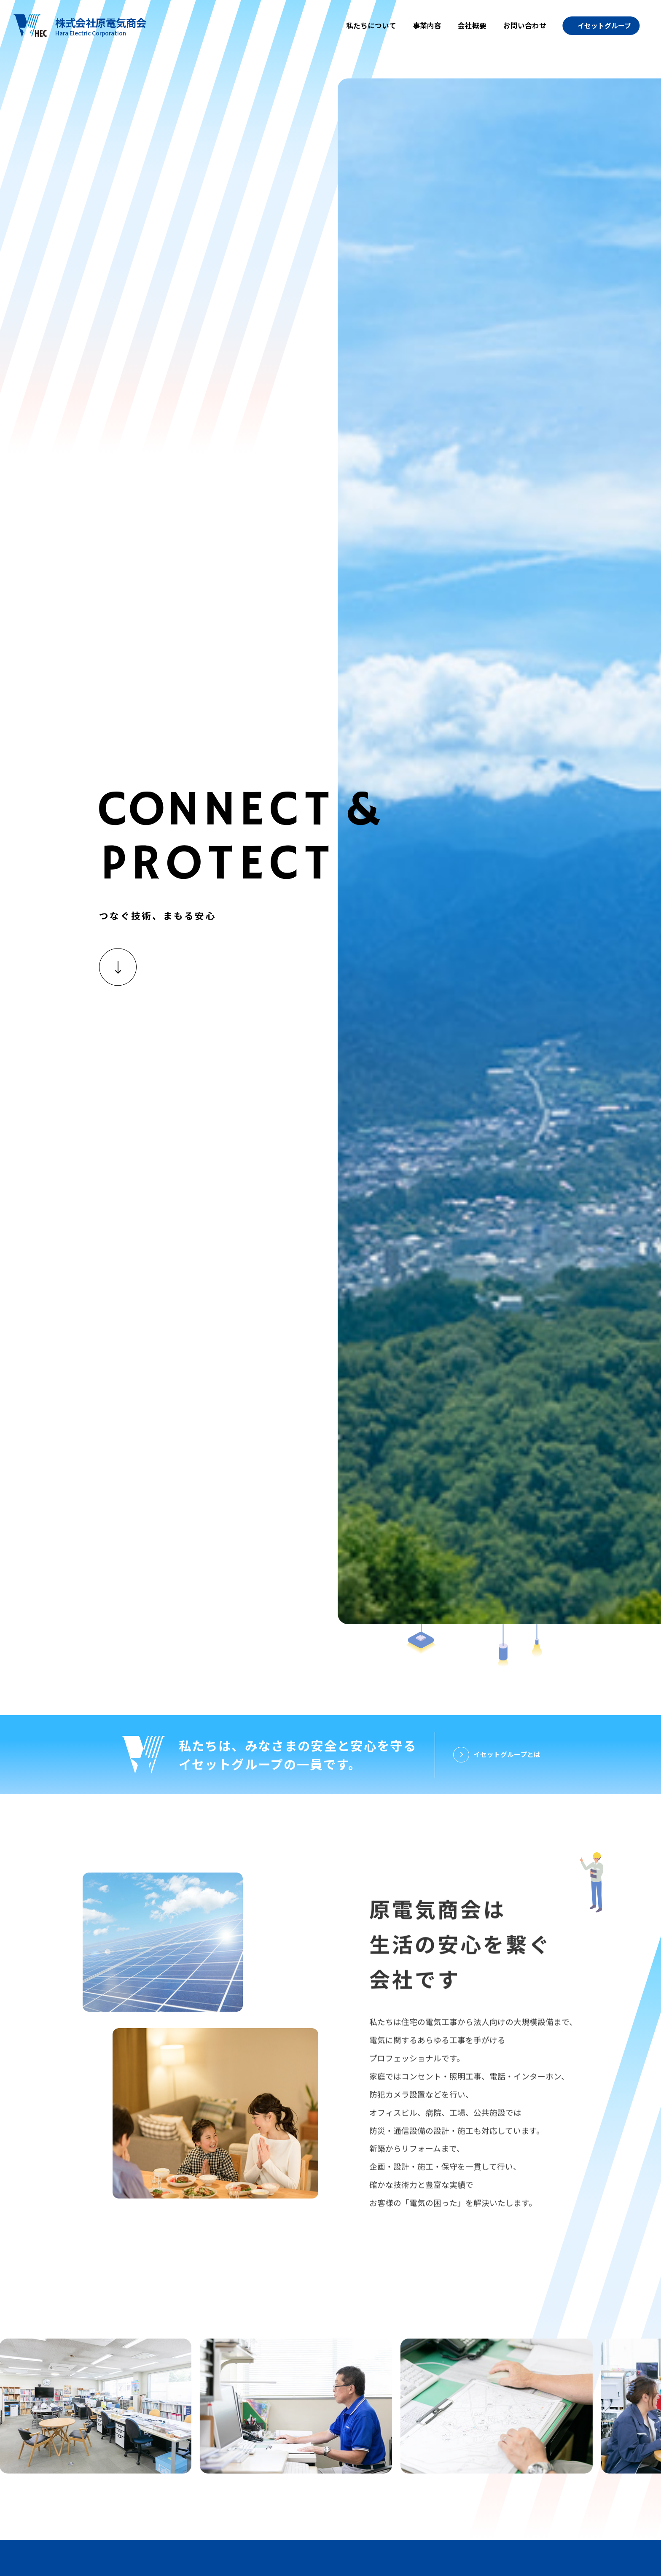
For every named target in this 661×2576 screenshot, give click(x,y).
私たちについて (371, 25)
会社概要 (472, 25)
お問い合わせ (524, 25)
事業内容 (427, 25)
